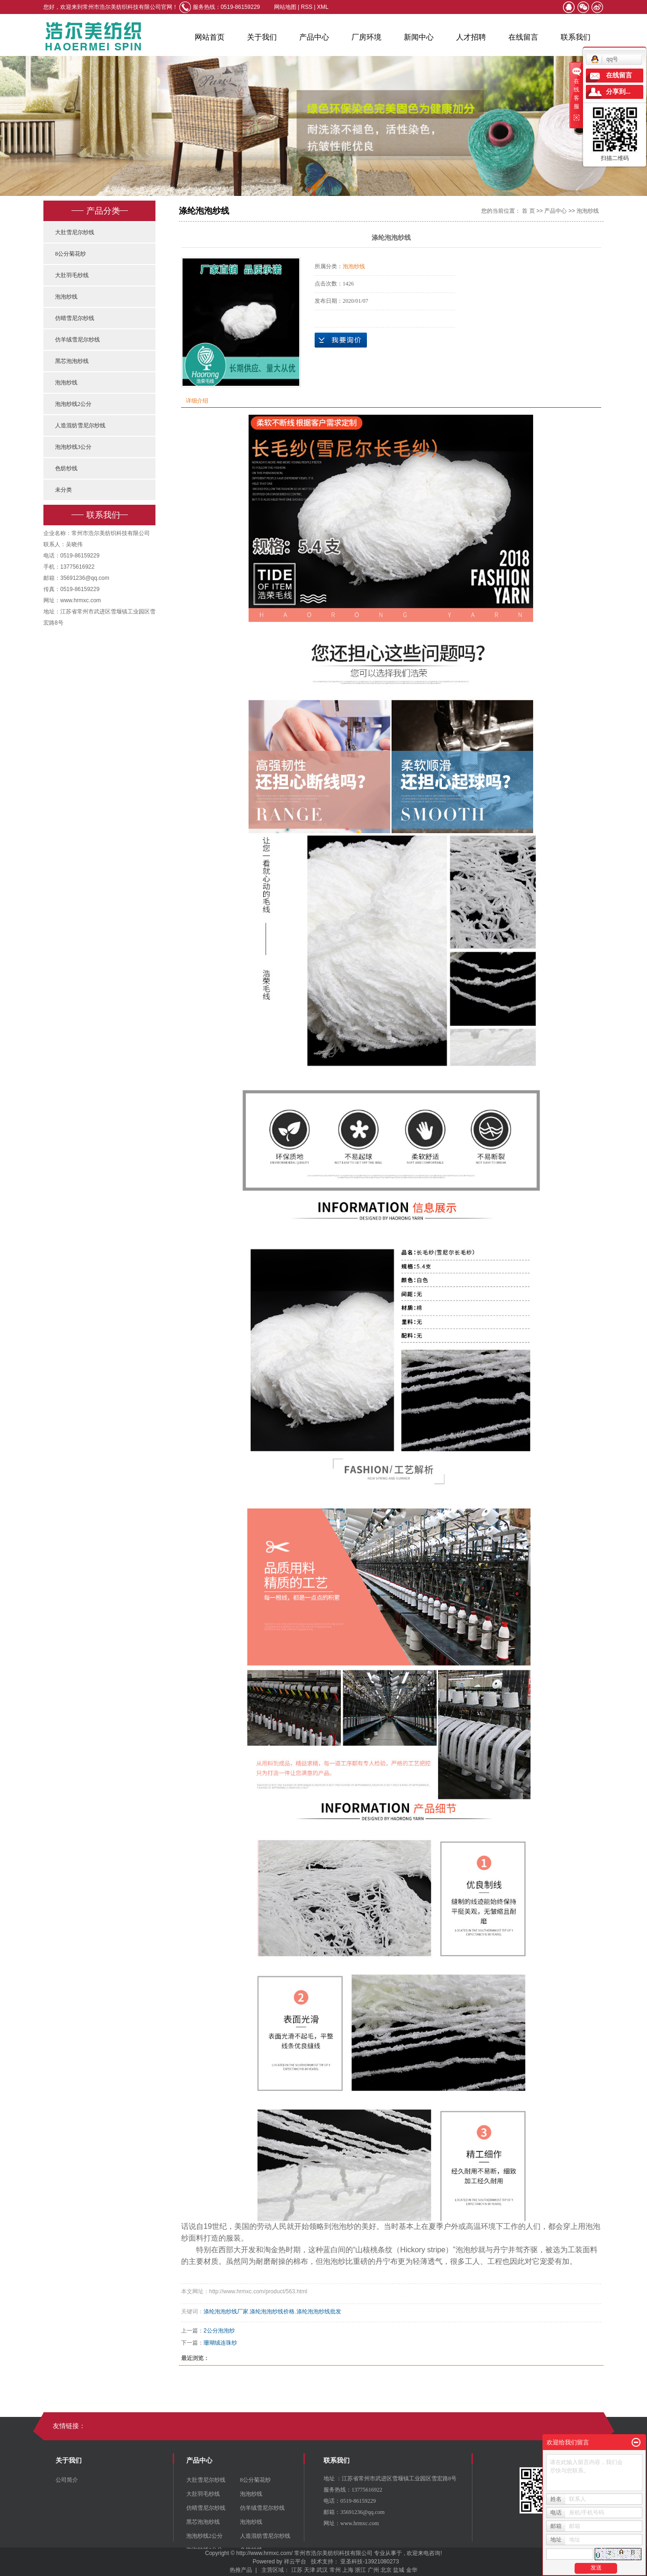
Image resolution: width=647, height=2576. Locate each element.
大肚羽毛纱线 (72, 275)
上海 (347, 2570)
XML (323, 7)
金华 (411, 2570)
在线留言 (523, 37)
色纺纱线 (66, 468)
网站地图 (286, 7)
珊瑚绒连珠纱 (220, 2342)
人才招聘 (471, 37)
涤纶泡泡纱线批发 (318, 2311)
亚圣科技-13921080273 (369, 2561)
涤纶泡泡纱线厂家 (226, 2311)
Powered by (266, 2561)
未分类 (63, 490)
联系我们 (576, 37)
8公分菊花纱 (70, 254)
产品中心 (314, 37)
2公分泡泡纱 (219, 2330)
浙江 (360, 2570)
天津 (309, 2570)
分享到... (618, 91)
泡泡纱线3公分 (73, 447)
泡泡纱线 (66, 296)
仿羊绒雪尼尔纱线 (77, 339)
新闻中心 (419, 37)
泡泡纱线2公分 (73, 404)
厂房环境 (366, 37)
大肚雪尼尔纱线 (74, 232)
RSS (307, 7)
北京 (386, 2570)
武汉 (322, 2570)
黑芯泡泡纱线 (72, 361)
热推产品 (241, 2570)
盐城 (398, 2570)
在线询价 (341, 340)
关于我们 (262, 37)
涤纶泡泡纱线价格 (272, 2311)
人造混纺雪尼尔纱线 (80, 425)
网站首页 (210, 37)
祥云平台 (295, 2561)
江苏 (296, 2570)
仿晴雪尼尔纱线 (74, 318)
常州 (335, 2570)
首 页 (528, 211)
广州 (373, 2570)
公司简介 (67, 2480)
